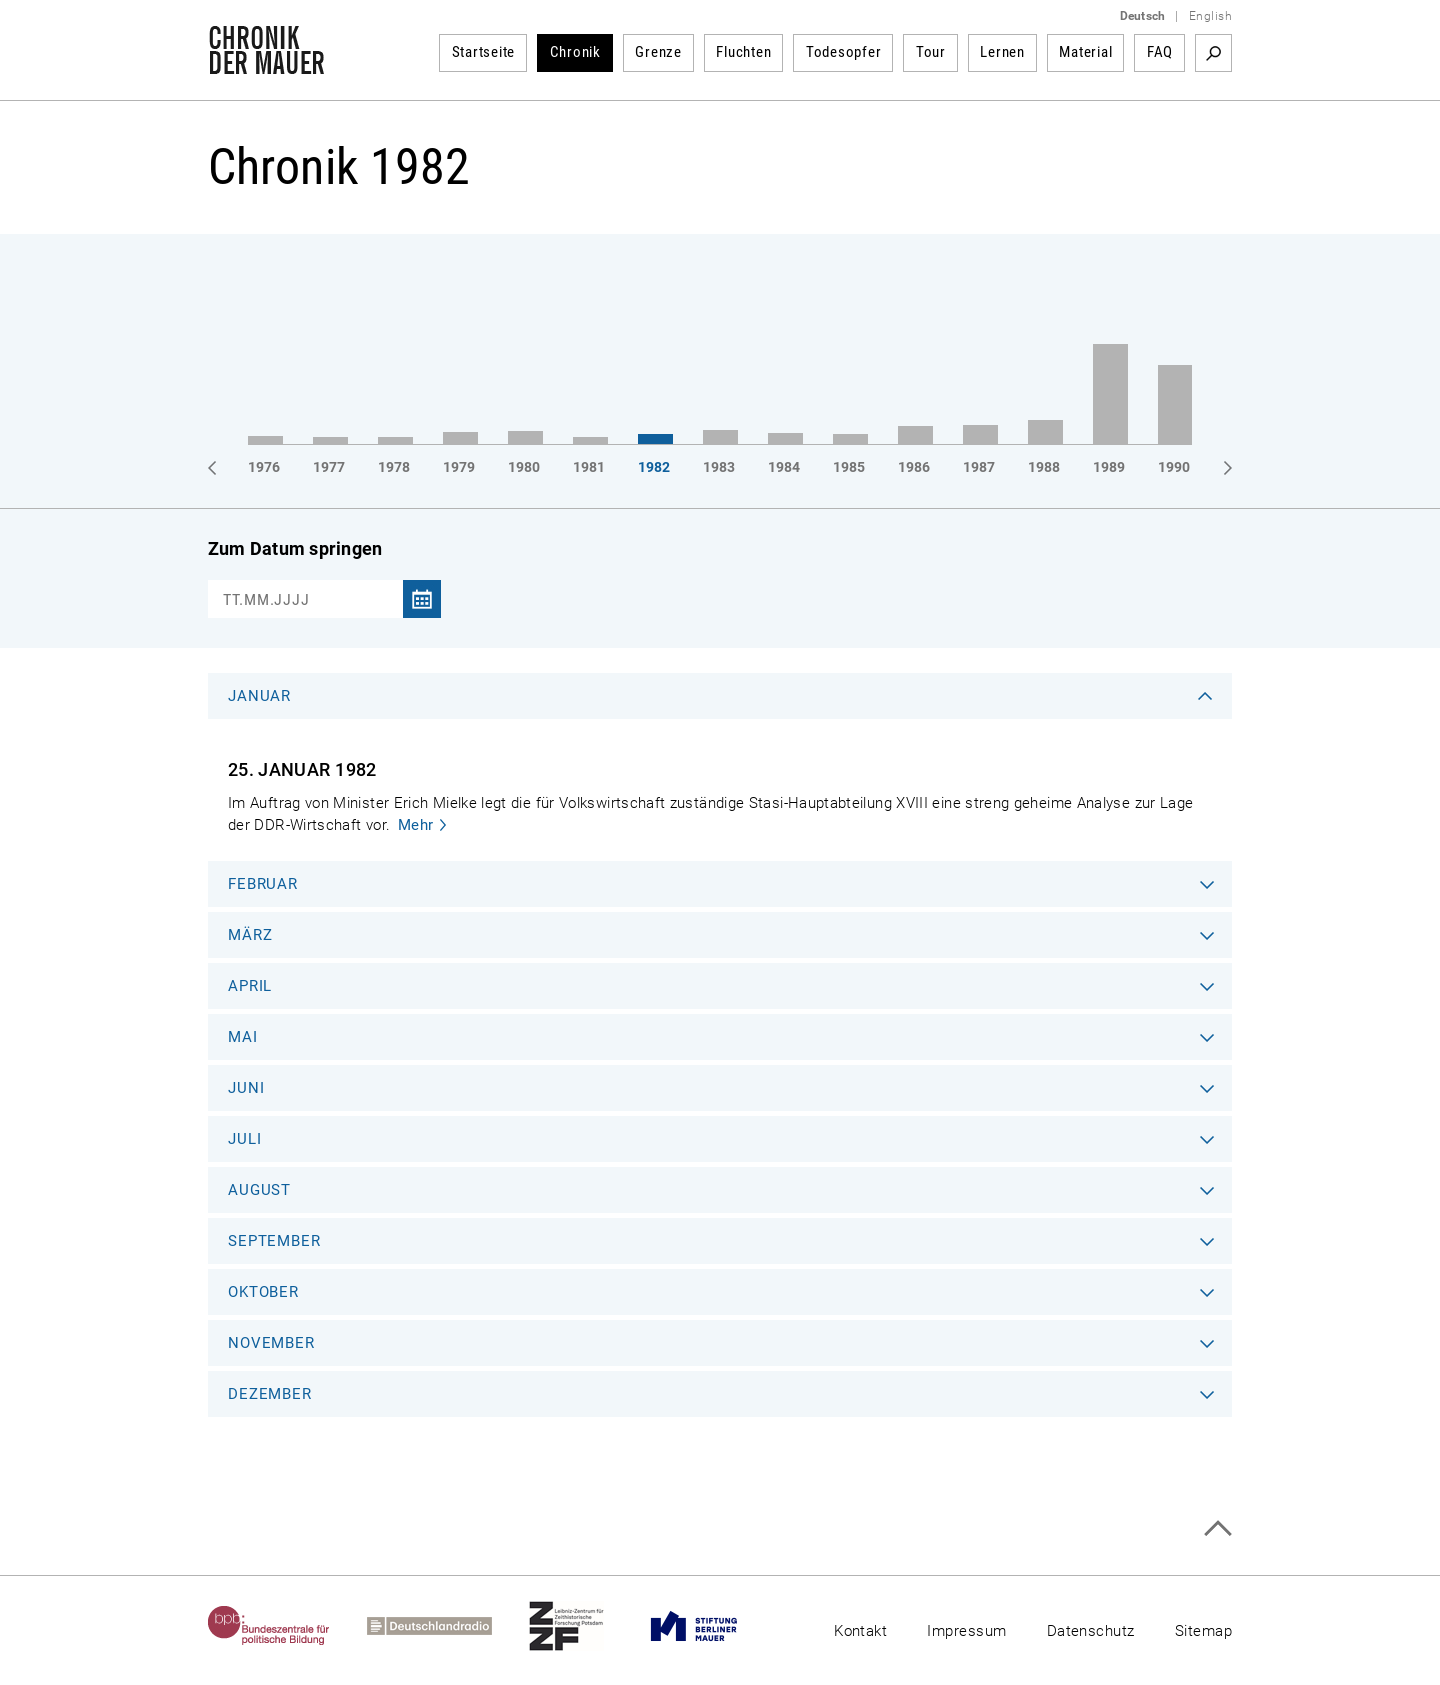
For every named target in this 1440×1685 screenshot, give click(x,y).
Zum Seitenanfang (1217, 1528)
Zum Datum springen (295, 548)
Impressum (966, 1631)
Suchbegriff (1213, 53)
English (1210, 16)
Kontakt (860, 1631)
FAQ (1160, 52)
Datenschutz (1091, 1631)
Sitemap (1203, 1631)
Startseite (484, 52)
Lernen (1002, 52)
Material (1085, 52)
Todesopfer (844, 52)
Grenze (658, 52)
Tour (931, 52)
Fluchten (743, 52)
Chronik (575, 52)
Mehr (416, 825)
